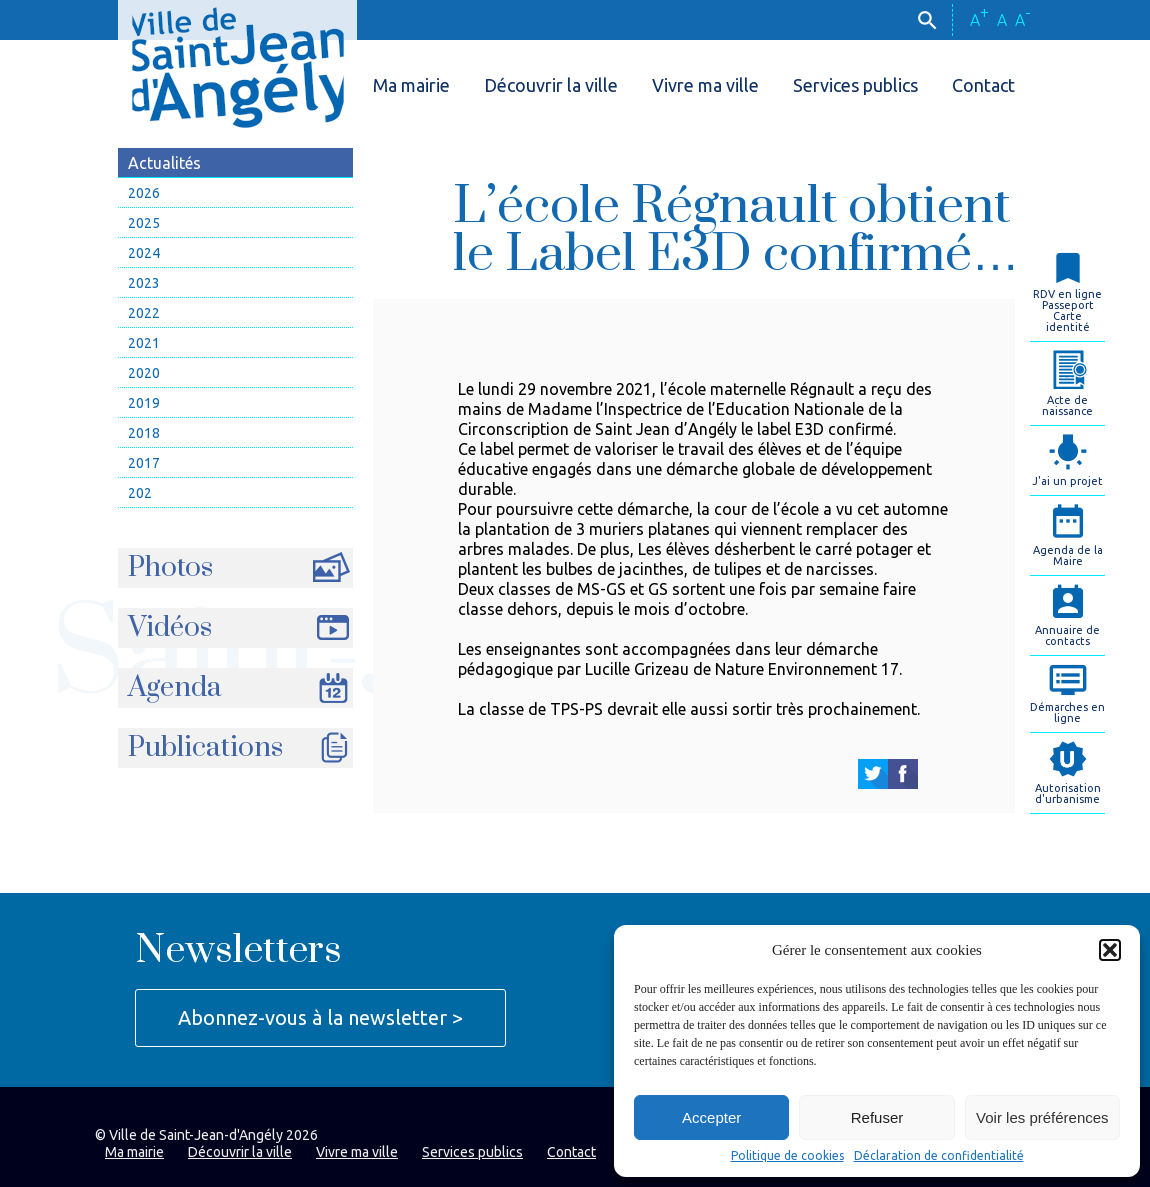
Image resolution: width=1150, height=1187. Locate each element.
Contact (983, 85)
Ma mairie (411, 85)
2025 (144, 223)
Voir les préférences (1042, 1117)
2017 (144, 463)
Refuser (877, 1117)
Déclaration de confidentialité (939, 1156)
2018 (144, 433)
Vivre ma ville (705, 85)
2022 (144, 313)
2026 (144, 193)
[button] (1110, 950)
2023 (144, 283)
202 (140, 493)
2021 (144, 343)
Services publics (855, 85)
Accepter (711, 1117)
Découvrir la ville (551, 85)
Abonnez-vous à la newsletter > (320, 1017)
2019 (144, 403)
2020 (144, 373)
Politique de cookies (787, 1156)
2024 (144, 253)
